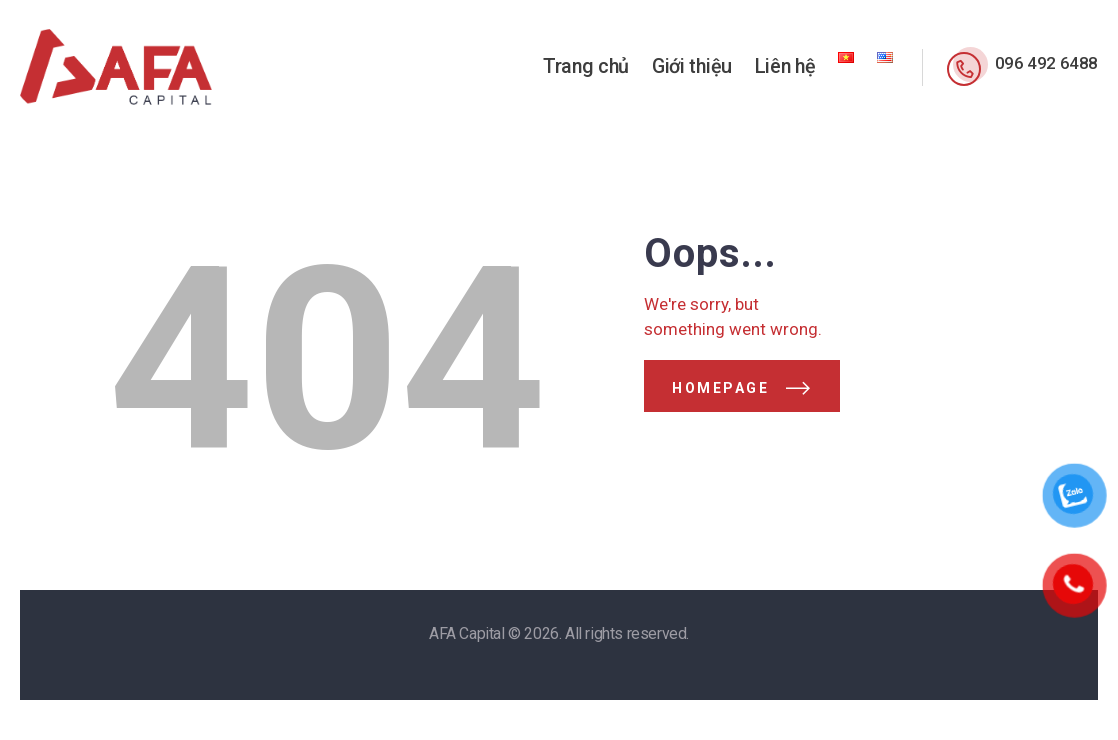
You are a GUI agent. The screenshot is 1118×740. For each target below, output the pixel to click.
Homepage (720, 388)
